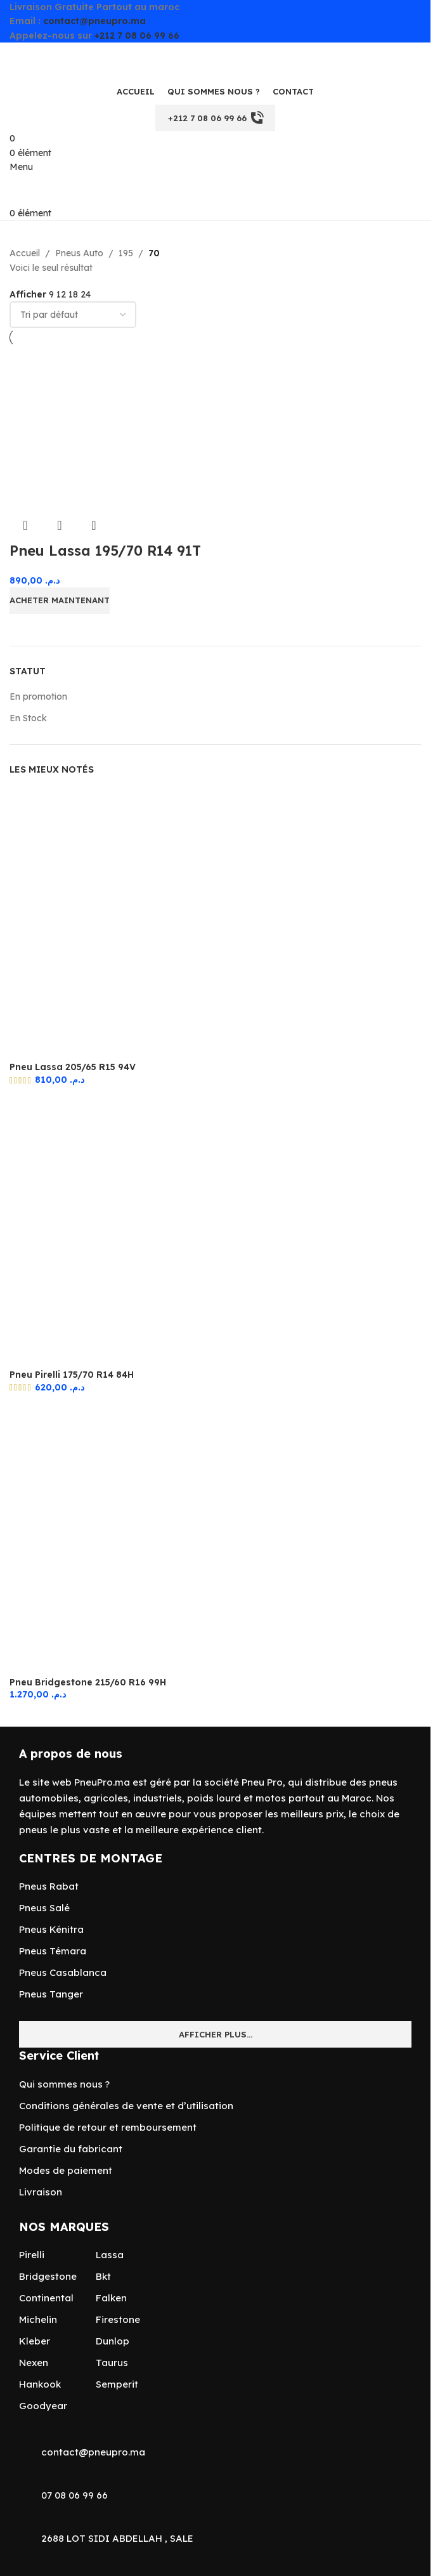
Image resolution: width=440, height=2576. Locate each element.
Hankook (40, 2384)
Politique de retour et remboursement (108, 2127)
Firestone (118, 2319)
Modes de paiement (65, 2170)
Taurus (112, 2363)
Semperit (117, 2384)
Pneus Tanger (51, 1994)
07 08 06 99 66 (74, 2495)
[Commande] (73, 314)
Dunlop (112, 2341)
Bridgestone (48, 2276)
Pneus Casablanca (63, 1972)
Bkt (103, 2276)
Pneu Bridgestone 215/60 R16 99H (88, 1682)
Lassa (110, 2255)
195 (126, 253)
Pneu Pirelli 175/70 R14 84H (72, 1374)
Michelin (38, 2319)
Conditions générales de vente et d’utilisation (126, 2106)
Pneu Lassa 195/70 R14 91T (105, 550)
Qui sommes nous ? (64, 2084)
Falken (111, 2298)
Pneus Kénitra (51, 1929)
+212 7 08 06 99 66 (136, 35)
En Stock (28, 718)
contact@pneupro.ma (94, 21)
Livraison (40, 2192)
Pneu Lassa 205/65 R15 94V (73, 1067)
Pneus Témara (52, 1951)
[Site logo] (73, 59)
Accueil (25, 253)
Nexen (33, 2363)
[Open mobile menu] (21, 167)
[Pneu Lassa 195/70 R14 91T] (91, 427)
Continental (46, 2298)
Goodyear (43, 2406)
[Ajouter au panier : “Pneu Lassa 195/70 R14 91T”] (60, 600)
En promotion (38, 696)
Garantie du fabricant (70, 2149)
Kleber (34, 2341)
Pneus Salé (44, 1908)
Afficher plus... (215, 2034)
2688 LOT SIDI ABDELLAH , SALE (117, 2538)
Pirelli (31, 2255)
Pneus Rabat (49, 1886)
